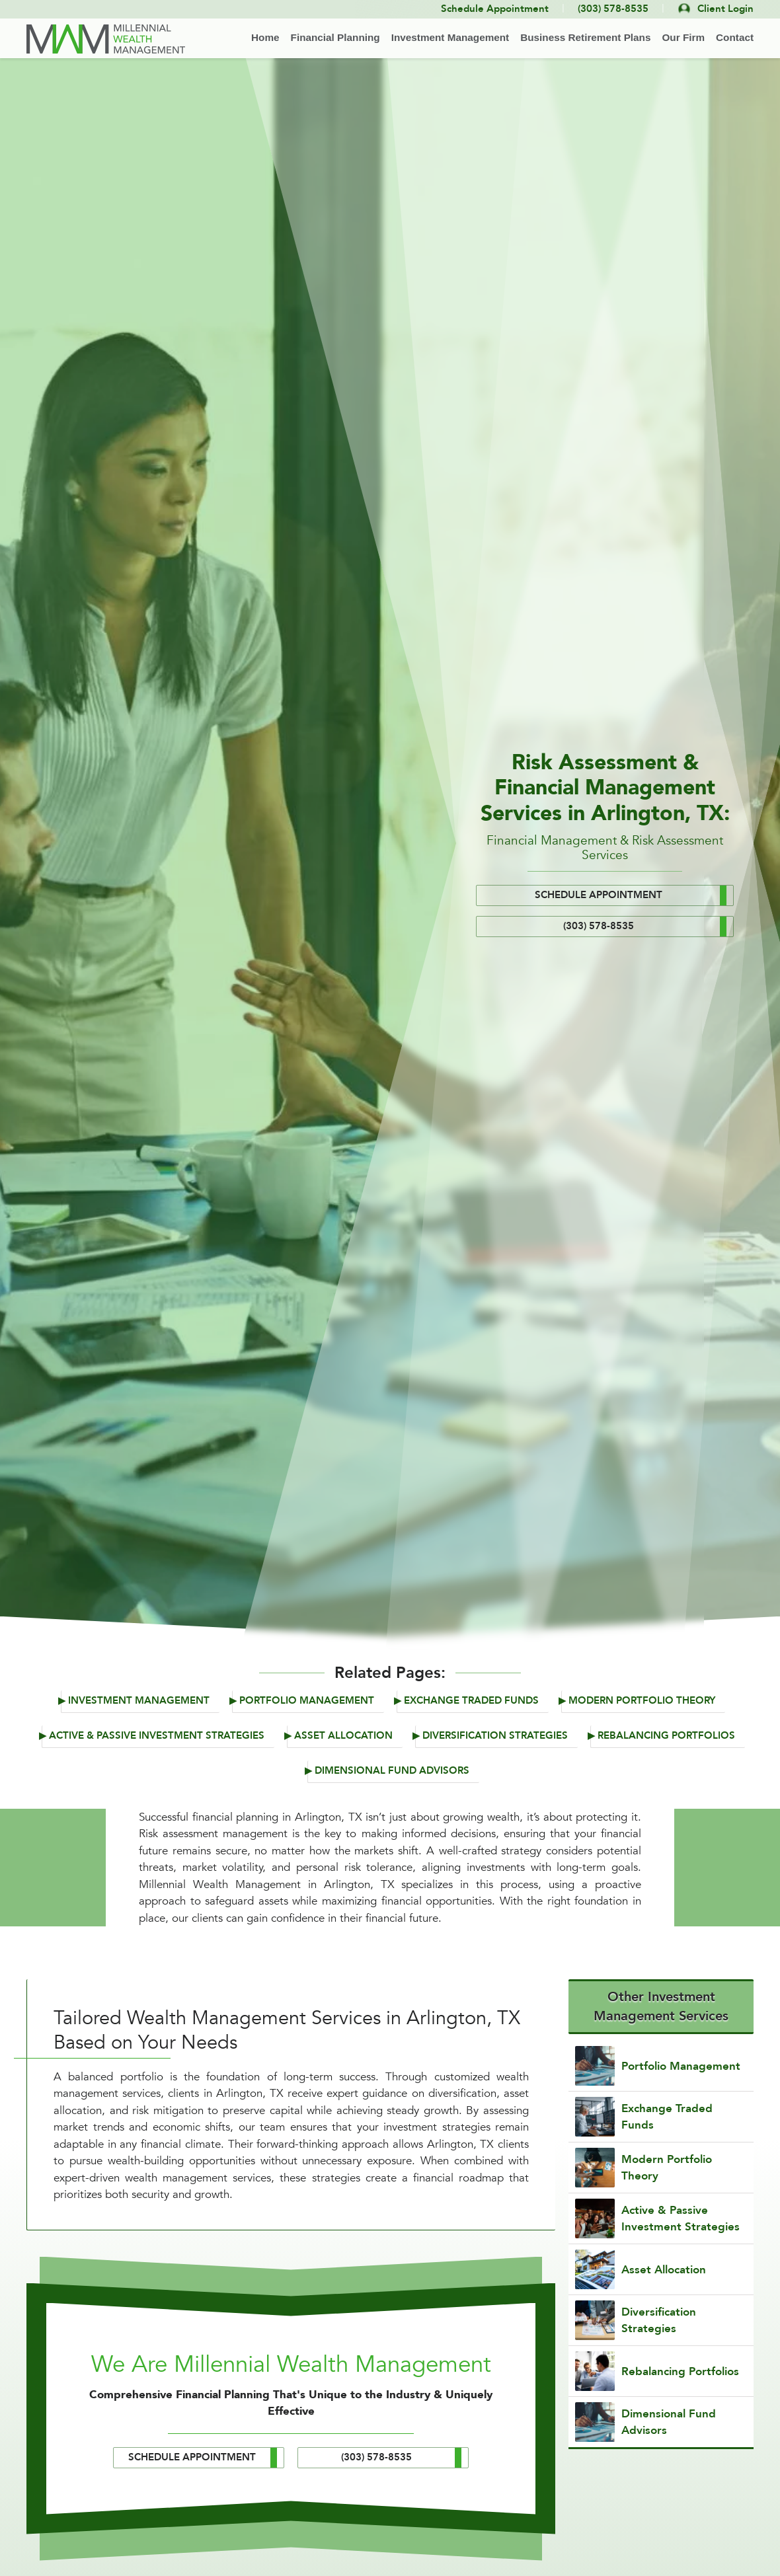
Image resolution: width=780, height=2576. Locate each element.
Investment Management (139, 1701)
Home (265, 37)
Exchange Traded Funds (471, 1701)
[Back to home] (105, 39)
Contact (735, 37)
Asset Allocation (343, 1736)
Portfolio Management (306, 1701)
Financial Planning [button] (335, 37)
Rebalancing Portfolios (666, 1736)
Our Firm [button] (683, 37)
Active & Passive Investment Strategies (156, 1736)
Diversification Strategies (495, 1736)
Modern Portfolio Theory (641, 1701)
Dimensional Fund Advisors (392, 1771)
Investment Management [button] (450, 37)
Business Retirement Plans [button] (585, 37)
